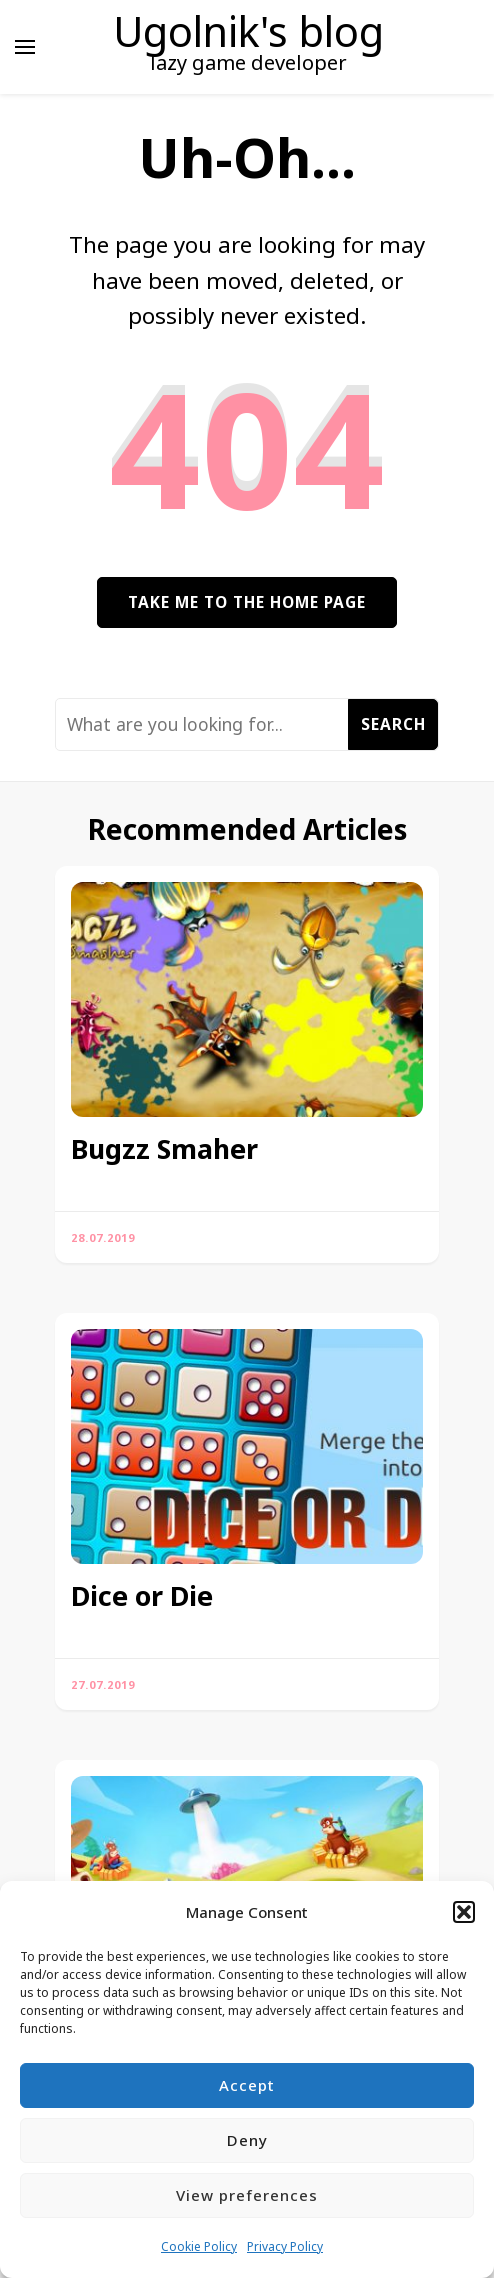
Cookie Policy (199, 2246)
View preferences (247, 2195)
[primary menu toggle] (25, 47)
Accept (247, 2085)
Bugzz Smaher (164, 1149)
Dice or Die (142, 1596)
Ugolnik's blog (248, 31)
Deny (247, 2140)
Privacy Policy (285, 2246)
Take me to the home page (247, 602)
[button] (464, 1912)
